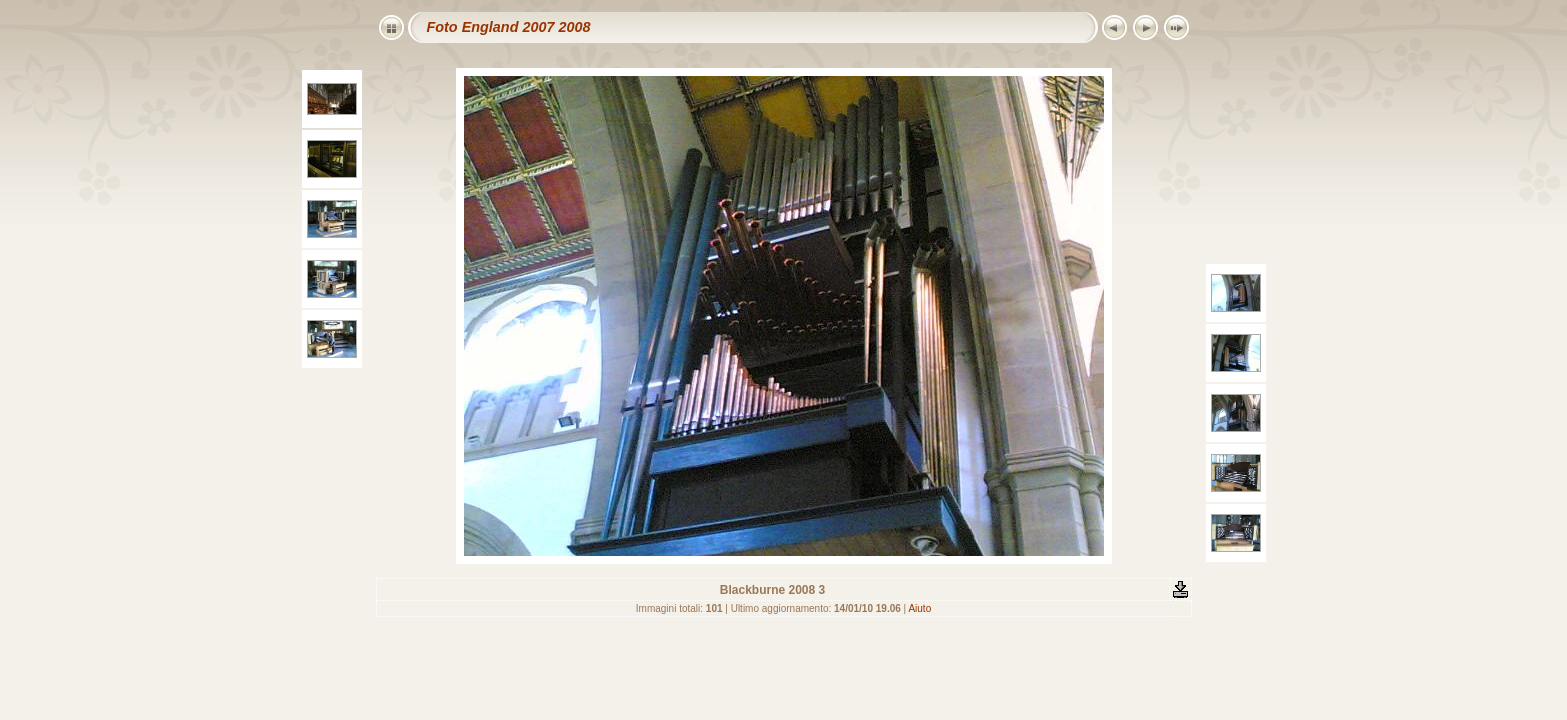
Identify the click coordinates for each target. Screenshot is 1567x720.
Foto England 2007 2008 (509, 27)
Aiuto (919, 608)
